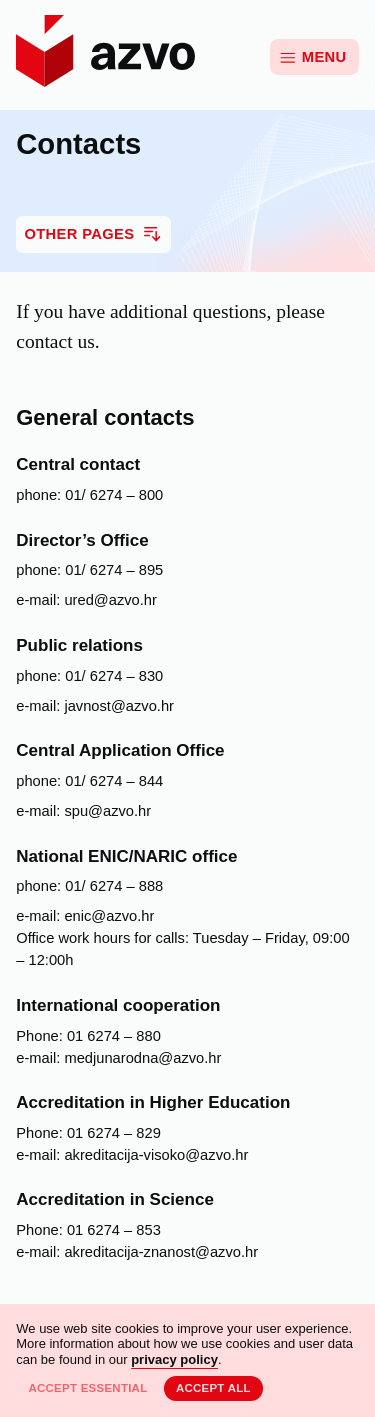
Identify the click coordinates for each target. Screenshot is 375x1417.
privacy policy (174, 1359)
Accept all (213, 1388)
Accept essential (87, 1388)
